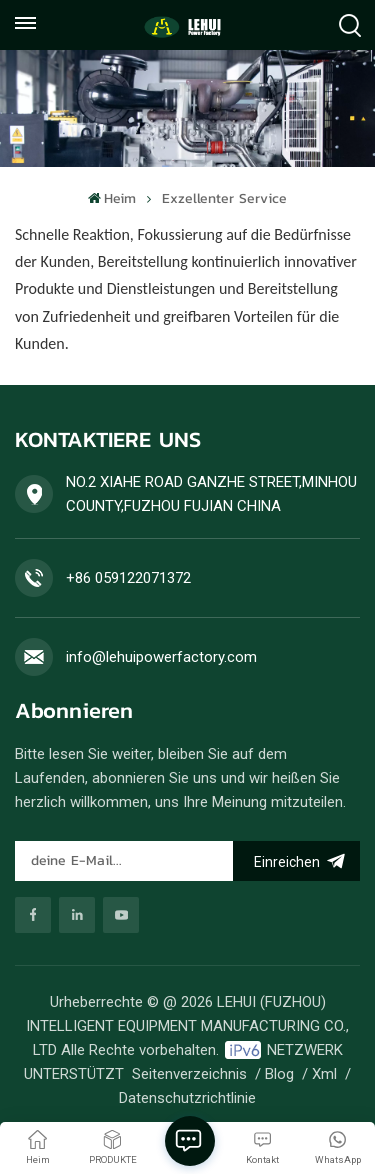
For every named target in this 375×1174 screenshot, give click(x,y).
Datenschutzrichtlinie (187, 1098)
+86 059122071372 (128, 578)
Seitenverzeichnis (189, 1074)
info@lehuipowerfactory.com (161, 657)
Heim (112, 198)
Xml (324, 1074)
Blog (279, 1074)
